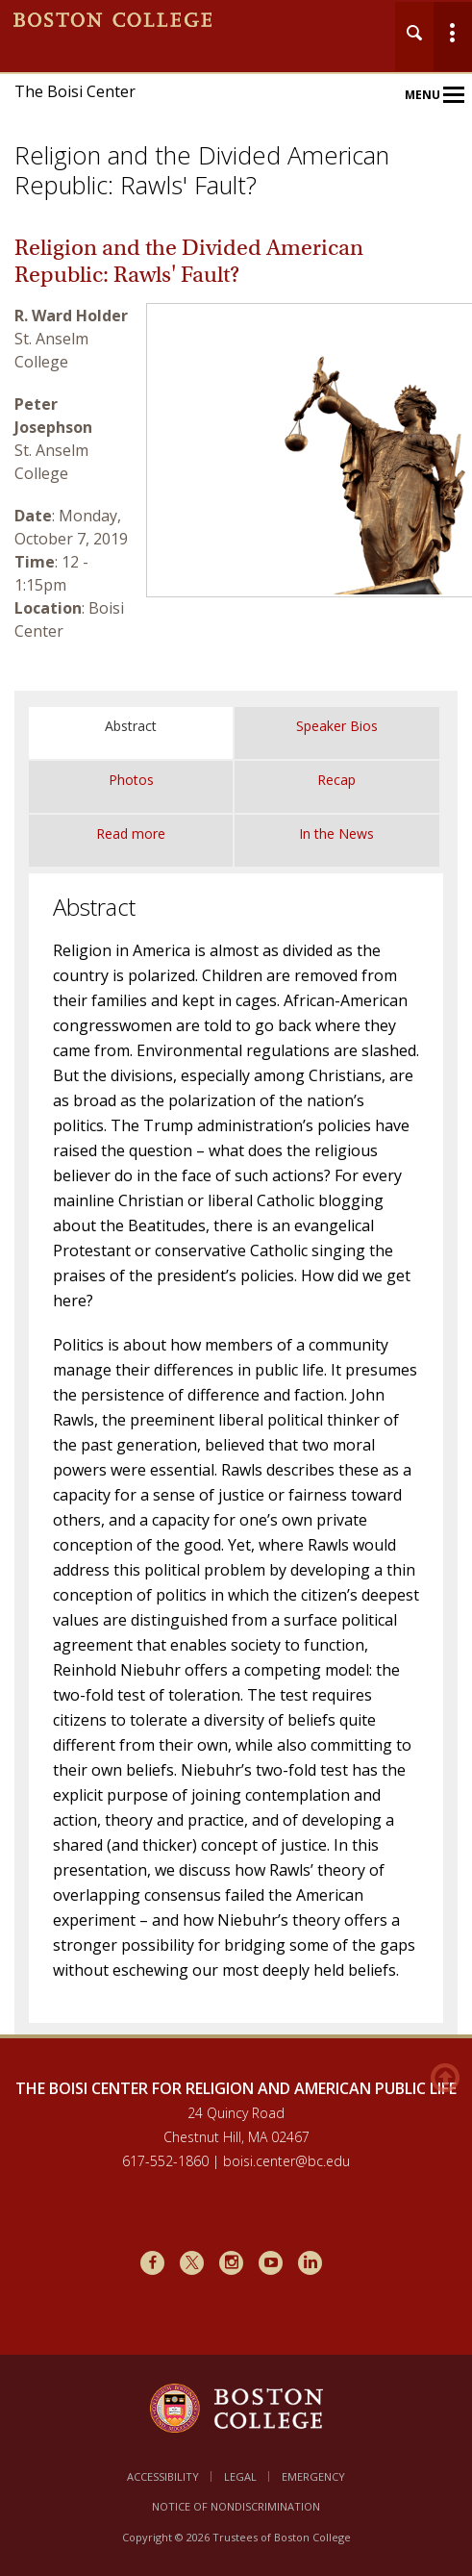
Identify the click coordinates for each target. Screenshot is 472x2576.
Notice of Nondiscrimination (236, 2506)
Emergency (313, 2476)
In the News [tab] (336, 833)
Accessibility (163, 2476)
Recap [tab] (336, 779)
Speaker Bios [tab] (337, 726)
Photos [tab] (131, 779)
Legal (240, 2476)
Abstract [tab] (131, 726)
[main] (236, 1145)
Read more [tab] (130, 833)
